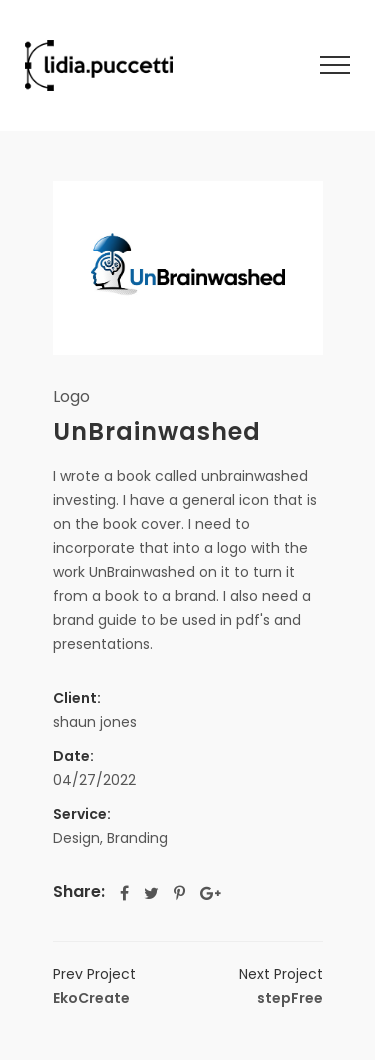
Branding (137, 838)
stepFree (281, 985)
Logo (71, 397)
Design (76, 838)
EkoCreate (94, 985)
